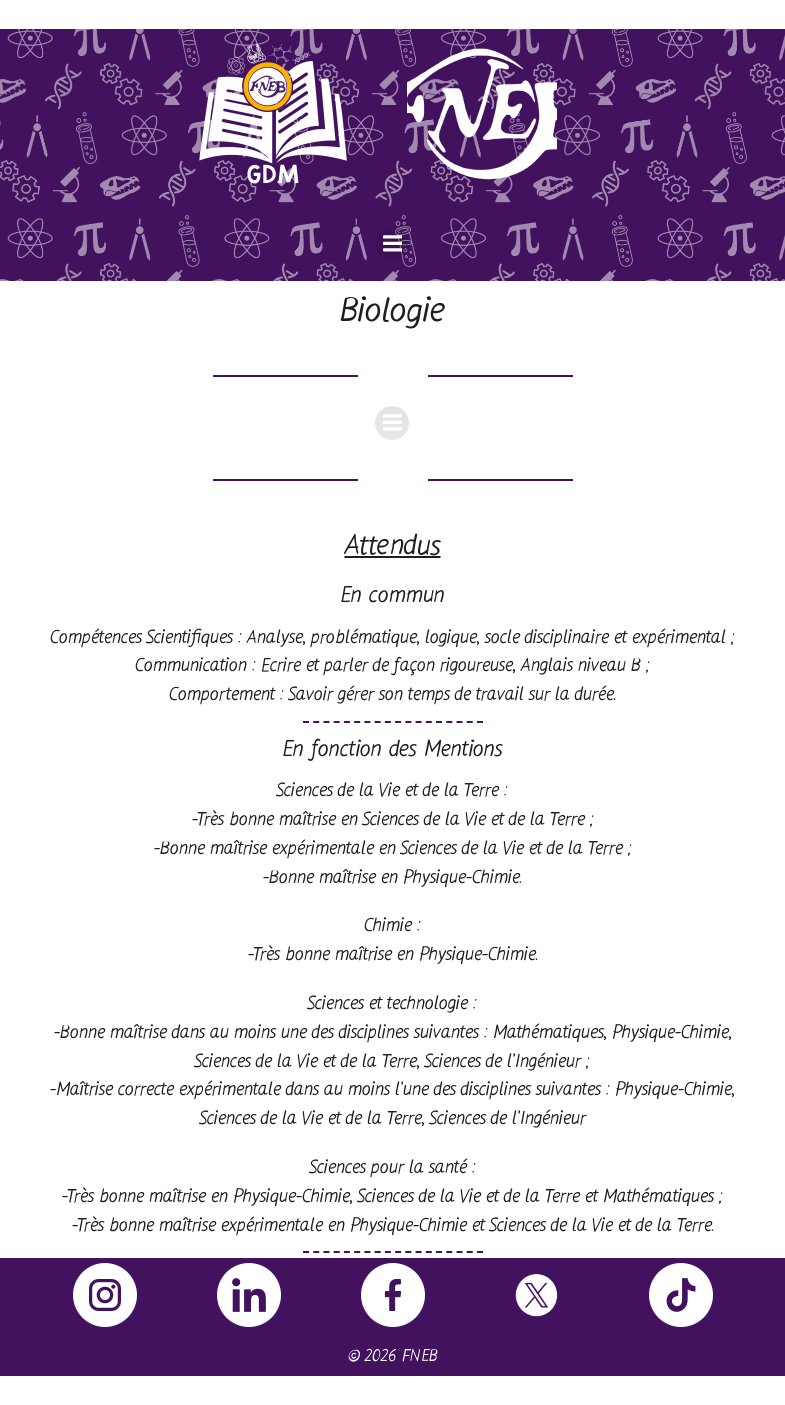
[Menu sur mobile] (393, 244)
